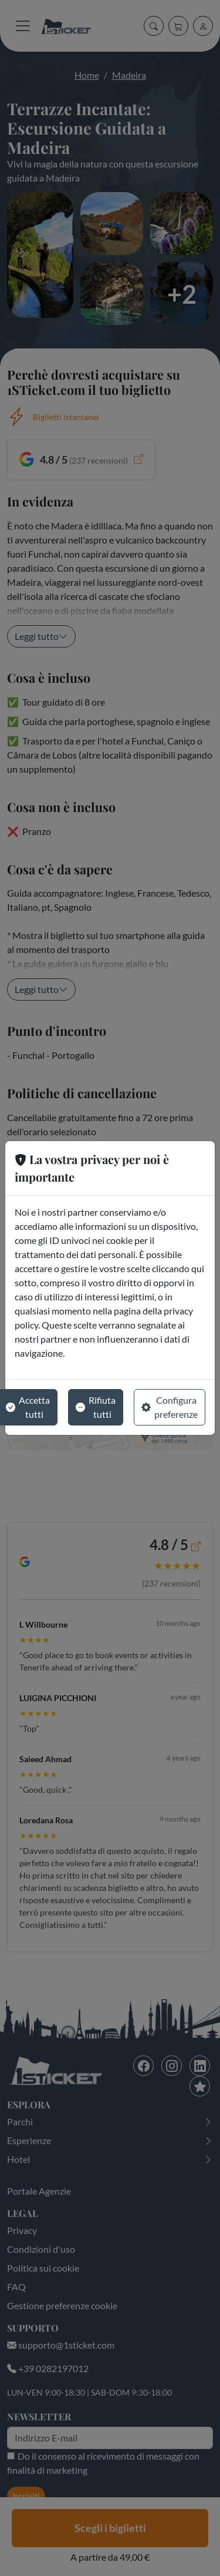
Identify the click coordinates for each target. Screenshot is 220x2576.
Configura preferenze (169, 1407)
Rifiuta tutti (96, 1407)
